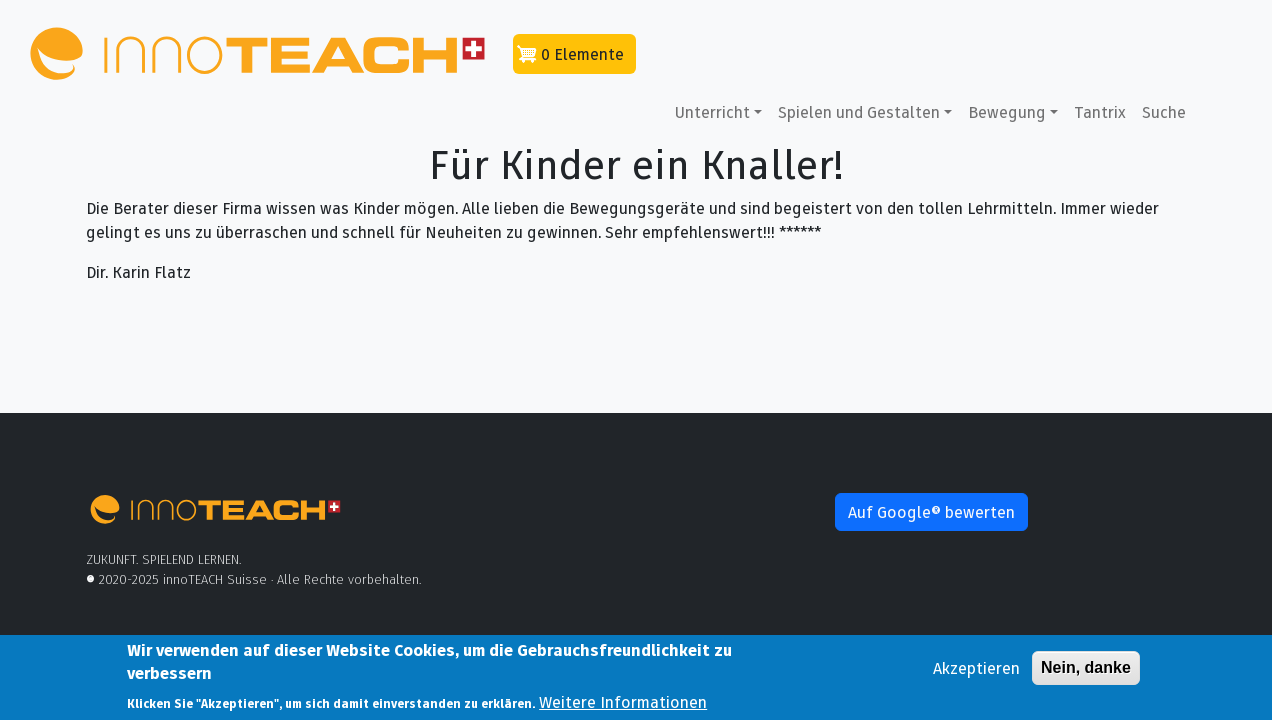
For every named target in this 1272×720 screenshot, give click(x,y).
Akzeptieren (976, 673)
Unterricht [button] (712, 112)
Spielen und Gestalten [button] (859, 112)
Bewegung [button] (1007, 112)
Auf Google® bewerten (931, 512)
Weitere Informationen (623, 707)
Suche (1164, 112)
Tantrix (1100, 112)
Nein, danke (1086, 672)
